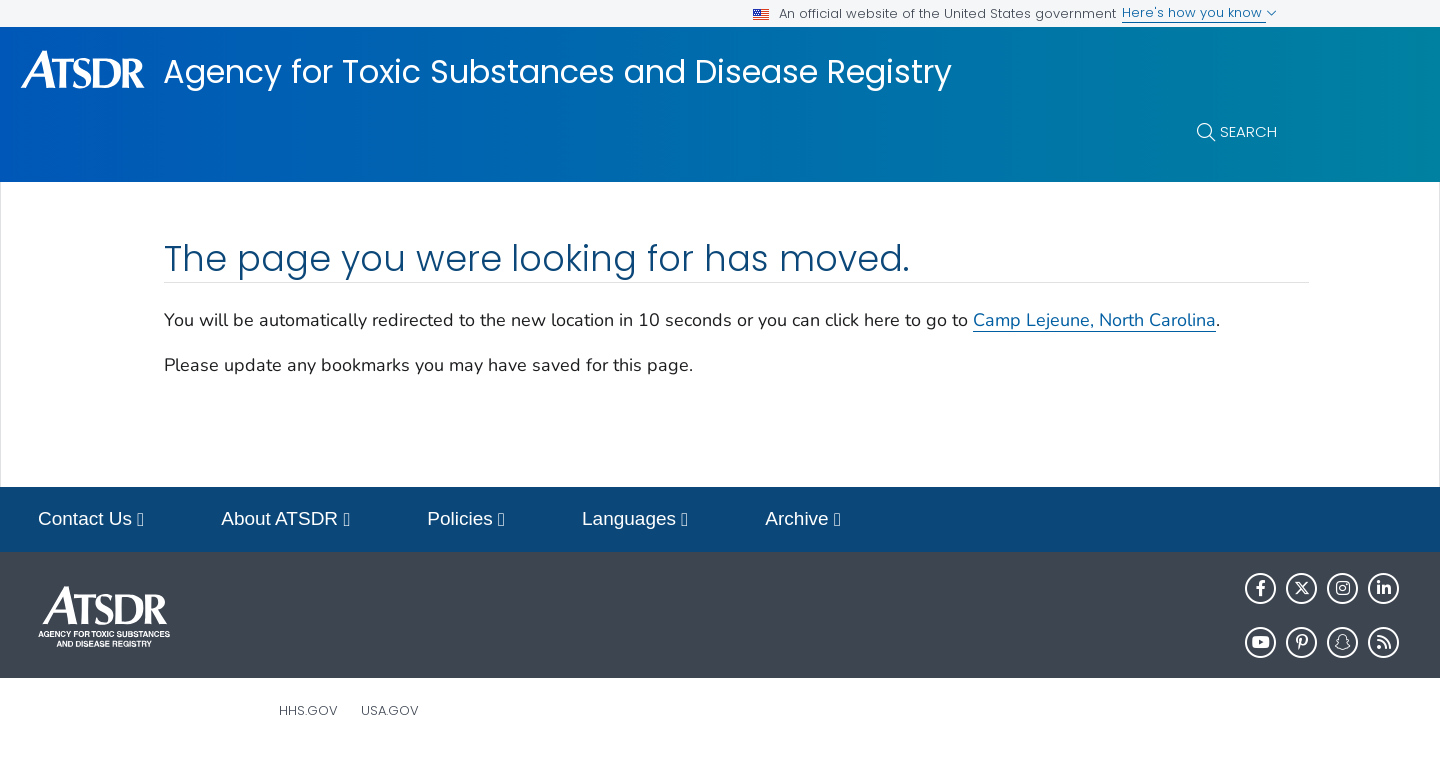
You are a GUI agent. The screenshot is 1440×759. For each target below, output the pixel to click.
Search (1248, 131)
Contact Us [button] (91, 520)
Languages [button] (635, 520)
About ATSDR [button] (285, 520)
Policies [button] (466, 520)
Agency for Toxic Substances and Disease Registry (557, 72)
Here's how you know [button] (1199, 12)
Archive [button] (803, 520)
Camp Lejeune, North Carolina (1094, 320)
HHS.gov (308, 710)
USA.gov (390, 710)
